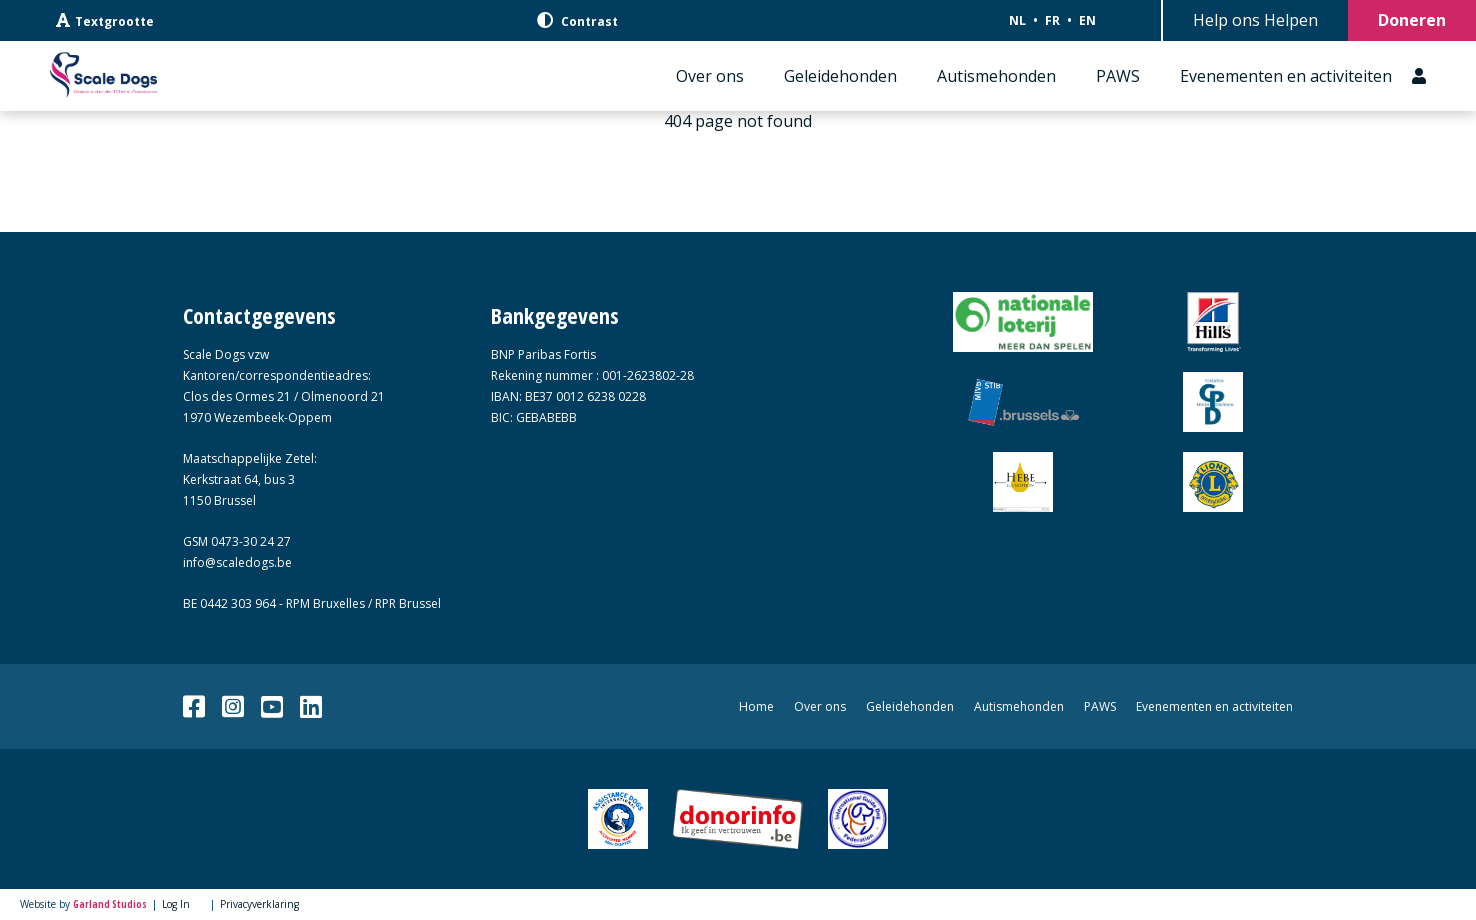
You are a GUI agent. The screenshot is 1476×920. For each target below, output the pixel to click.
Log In (176, 904)
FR (1052, 20)
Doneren (1412, 20)
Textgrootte (105, 21)
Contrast (577, 21)
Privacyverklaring (259, 904)
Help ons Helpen (1255, 20)
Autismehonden (996, 76)
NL (1017, 20)
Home (756, 706)
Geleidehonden (840, 76)
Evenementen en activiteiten (1286, 76)
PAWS (1118, 76)
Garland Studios (110, 904)
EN (1087, 20)
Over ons (710, 76)
